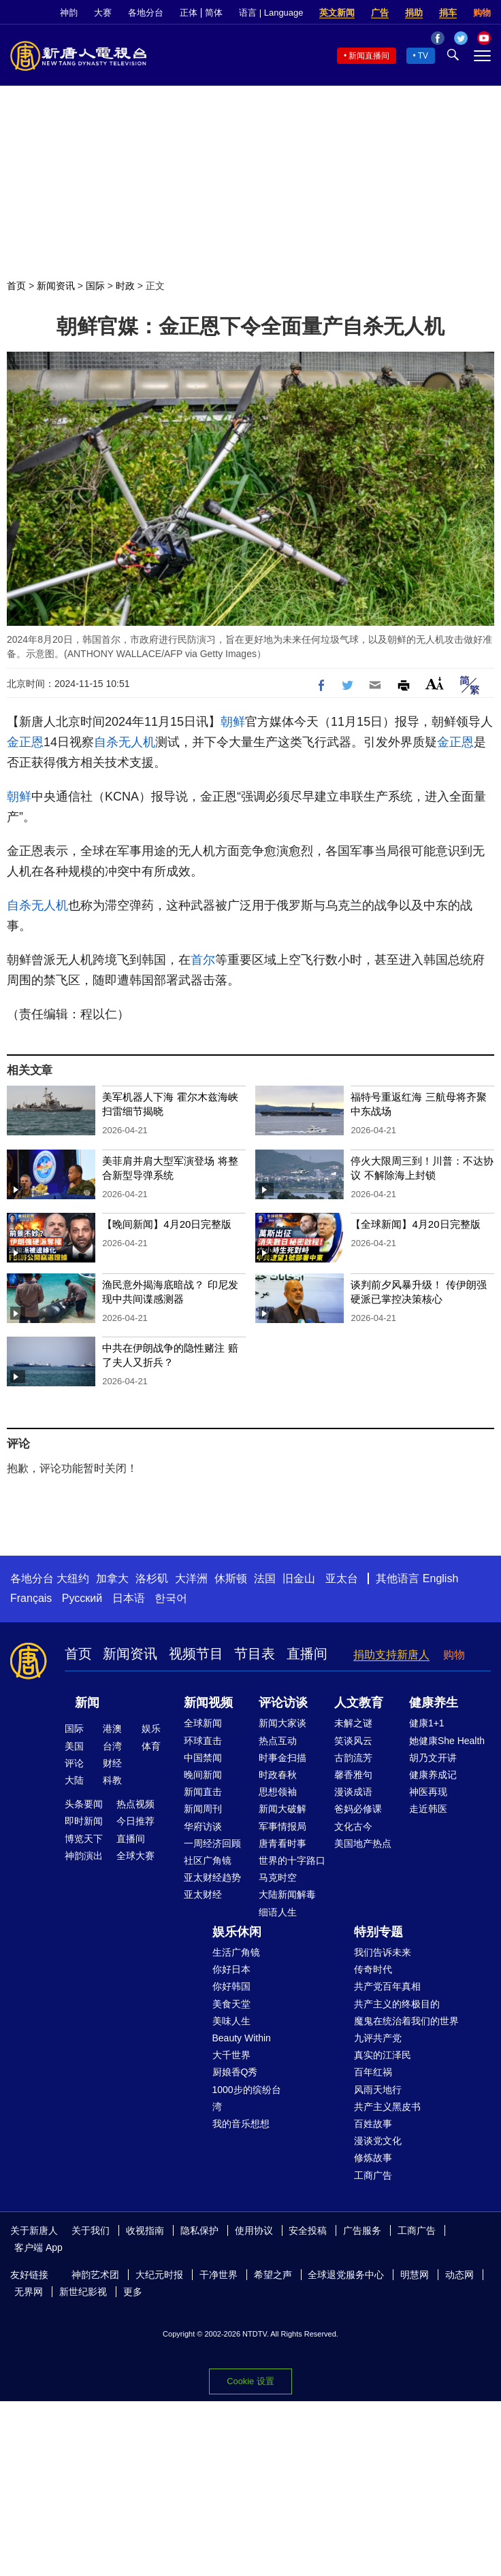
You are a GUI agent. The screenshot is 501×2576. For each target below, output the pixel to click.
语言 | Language (271, 12)
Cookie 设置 (250, 2381)
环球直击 (203, 1740)
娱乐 (151, 1728)
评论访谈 (283, 1702)
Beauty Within (241, 2038)
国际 (95, 285)
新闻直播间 (369, 56)
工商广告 (373, 2175)
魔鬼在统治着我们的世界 (406, 2020)
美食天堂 (231, 2003)
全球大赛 (135, 1855)
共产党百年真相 (387, 1986)
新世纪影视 (83, 2291)
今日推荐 (135, 1821)
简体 (214, 12)
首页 (16, 285)
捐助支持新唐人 (391, 1654)
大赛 (103, 12)
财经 (112, 1763)
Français (31, 1598)
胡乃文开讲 (433, 1757)
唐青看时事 (282, 1843)
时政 (125, 285)
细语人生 (278, 1912)
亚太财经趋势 (212, 1877)
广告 (380, 12)
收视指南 (145, 2230)
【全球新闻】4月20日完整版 (415, 1224)
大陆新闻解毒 (287, 1894)
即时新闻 (84, 1821)
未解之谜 (353, 1723)
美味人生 (231, 2020)
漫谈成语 (353, 1791)
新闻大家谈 (282, 1723)
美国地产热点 (362, 1843)
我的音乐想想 (241, 2123)
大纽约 (72, 1578)
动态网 (459, 2274)
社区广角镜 (207, 1860)
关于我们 (90, 2230)
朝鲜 (233, 722)
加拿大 (112, 1578)
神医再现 (428, 1791)
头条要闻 (84, 1804)
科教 (112, 1780)
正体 (188, 12)
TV (423, 56)
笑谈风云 (353, 1740)
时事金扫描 (282, 1757)
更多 (132, 2291)
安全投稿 (308, 2230)
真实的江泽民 (382, 2055)
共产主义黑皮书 (387, 2106)
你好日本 (231, 1969)
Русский (82, 1598)
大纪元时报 (159, 2274)
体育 (151, 1746)
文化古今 (353, 1826)
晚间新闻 (203, 1774)
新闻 (87, 1702)
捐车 (448, 12)
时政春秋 (278, 1774)
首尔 (203, 960)
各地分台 (145, 12)
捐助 (414, 12)
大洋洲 (191, 1578)
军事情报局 (282, 1826)
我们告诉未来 (382, 1952)
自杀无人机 (124, 742)
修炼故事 (373, 2157)
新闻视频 (208, 1702)
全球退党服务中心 (346, 2274)
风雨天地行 (378, 2089)
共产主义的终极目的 (397, 2003)
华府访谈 (203, 1826)
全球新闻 (203, 1723)
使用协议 (254, 2230)
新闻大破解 (282, 1808)
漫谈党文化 (378, 2140)
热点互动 (278, 1740)
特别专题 (378, 1932)
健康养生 (433, 1702)
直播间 (307, 1653)
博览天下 (84, 1838)
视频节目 (196, 1653)
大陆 (74, 1780)
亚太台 (341, 1578)
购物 (482, 12)
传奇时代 (373, 1969)
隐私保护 (199, 2230)
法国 (265, 1578)
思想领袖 (278, 1791)
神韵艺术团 (95, 2274)
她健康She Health (447, 1740)
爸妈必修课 (358, 1808)
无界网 (28, 2291)
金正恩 (25, 742)
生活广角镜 (236, 1952)
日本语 (128, 1598)
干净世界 (218, 2274)
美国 (74, 1746)
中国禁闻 (203, 1757)
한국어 (171, 1598)
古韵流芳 (353, 1757)
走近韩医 (428, 1808)
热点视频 (135, 1804)
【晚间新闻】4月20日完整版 (166, 1224)
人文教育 (358, 1702)
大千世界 (231, 2055)
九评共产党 (378, 2038)
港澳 (112, 1728)
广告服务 (362, 2230)
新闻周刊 (203, 1808)
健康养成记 (433, 1774)
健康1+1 (427, 1723)
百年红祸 (373, 2072)
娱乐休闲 (236, 1932)
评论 (74, 1763)
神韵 (69, 12)
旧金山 (298, 1578)
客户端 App (38, 2247)
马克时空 (278, 1877)
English (440, 1578)
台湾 (112, 1746)
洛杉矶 (151, 1578)
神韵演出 (84, 1855)
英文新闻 (337, 12)
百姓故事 (373, 2123)
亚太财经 (203, 1894)
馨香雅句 (353, 1774)
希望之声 (273, 2274)
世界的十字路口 (292, 1860)
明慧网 (414, 2274)
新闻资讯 (56, 285)
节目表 (254, 1653)
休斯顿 (230, 1578)
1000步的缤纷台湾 (246, 2098)
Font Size (435, 683)
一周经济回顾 (212, 1843)
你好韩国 (231, 1986)
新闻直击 (203, 1791)
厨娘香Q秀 (235, 2072)
